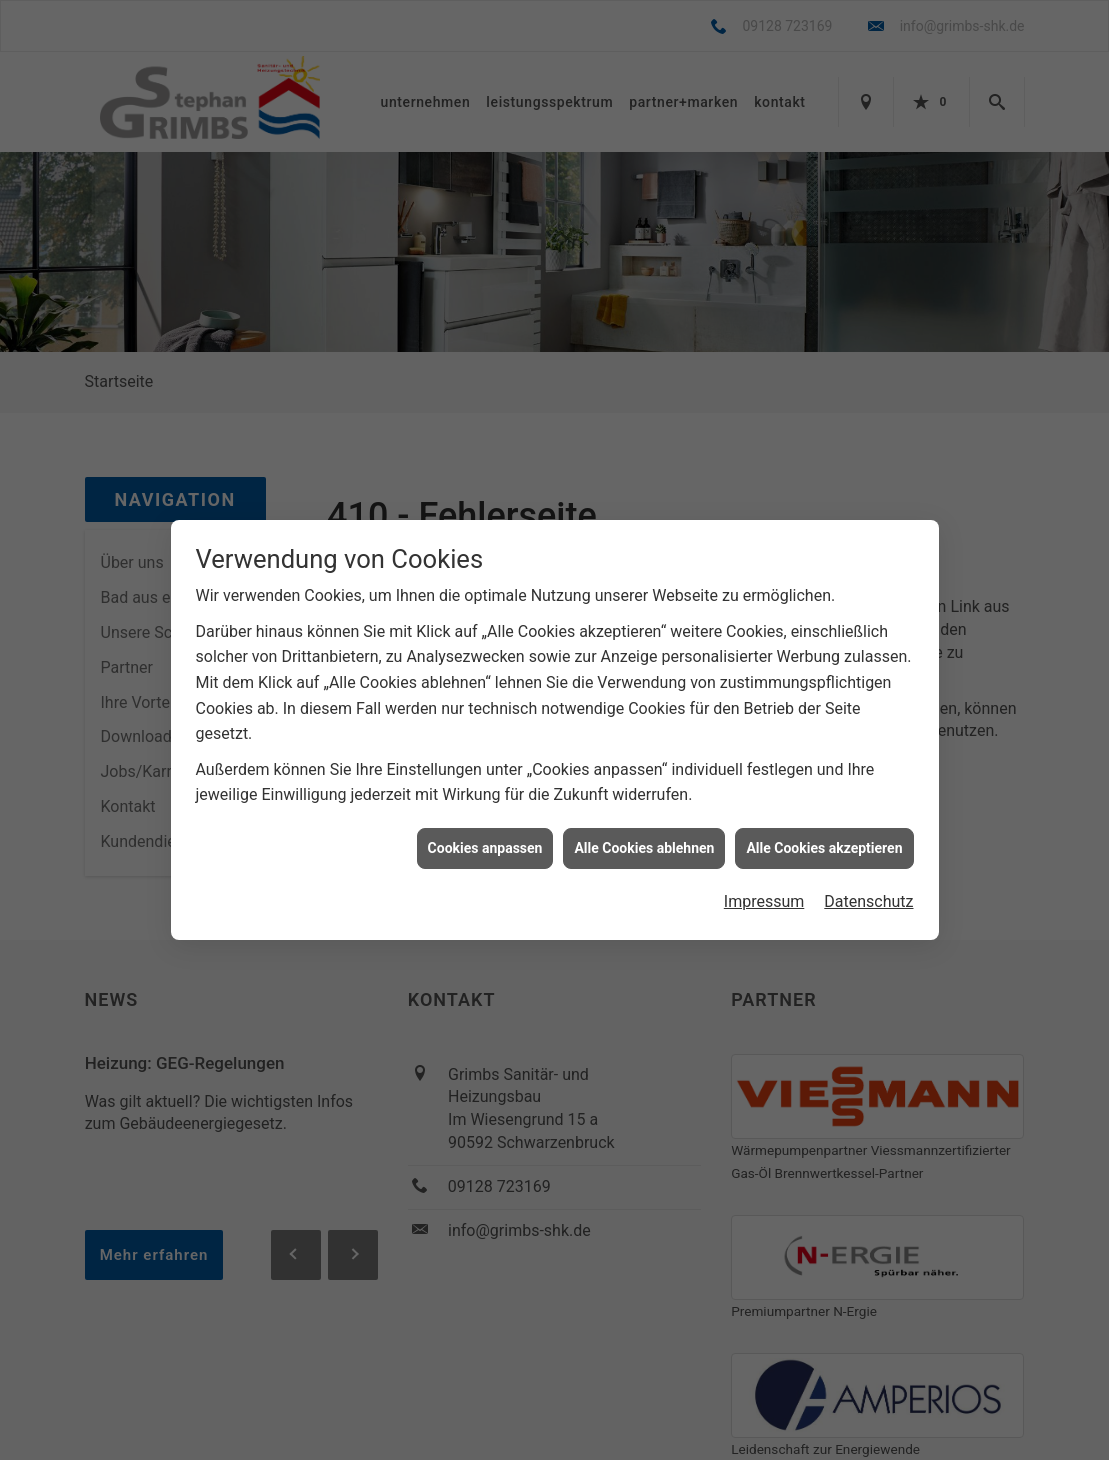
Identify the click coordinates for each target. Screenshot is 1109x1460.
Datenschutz (868, 892)
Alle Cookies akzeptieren (824, 838)
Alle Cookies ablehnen (644, 838)
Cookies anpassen (485, 838)
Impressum (764, 892)
